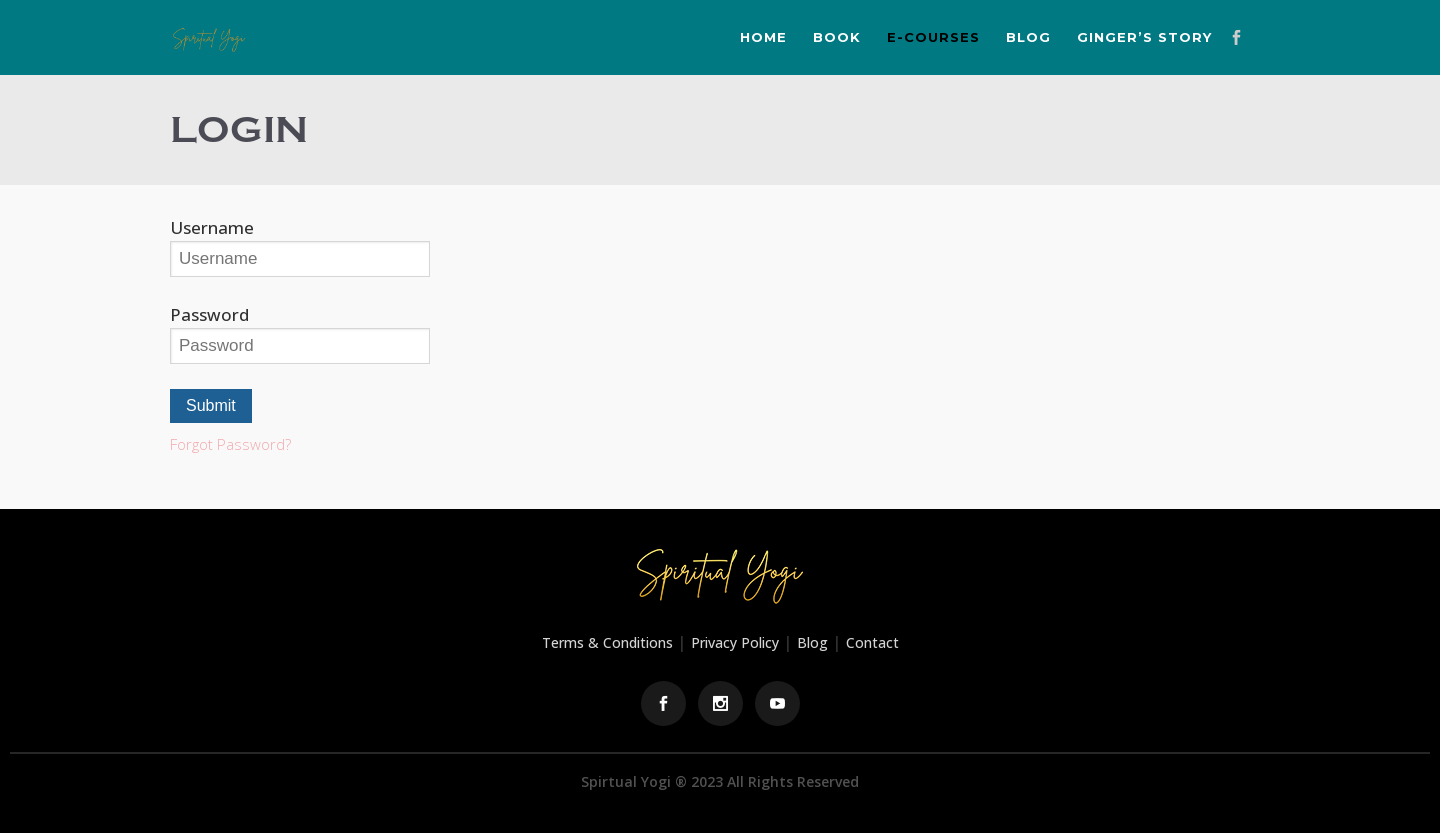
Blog (812, 642)
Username (212, 227)
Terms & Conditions (607, 642)
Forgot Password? (230, 444)
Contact (872, 642)
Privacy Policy (735, 642)
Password (209, 314)
